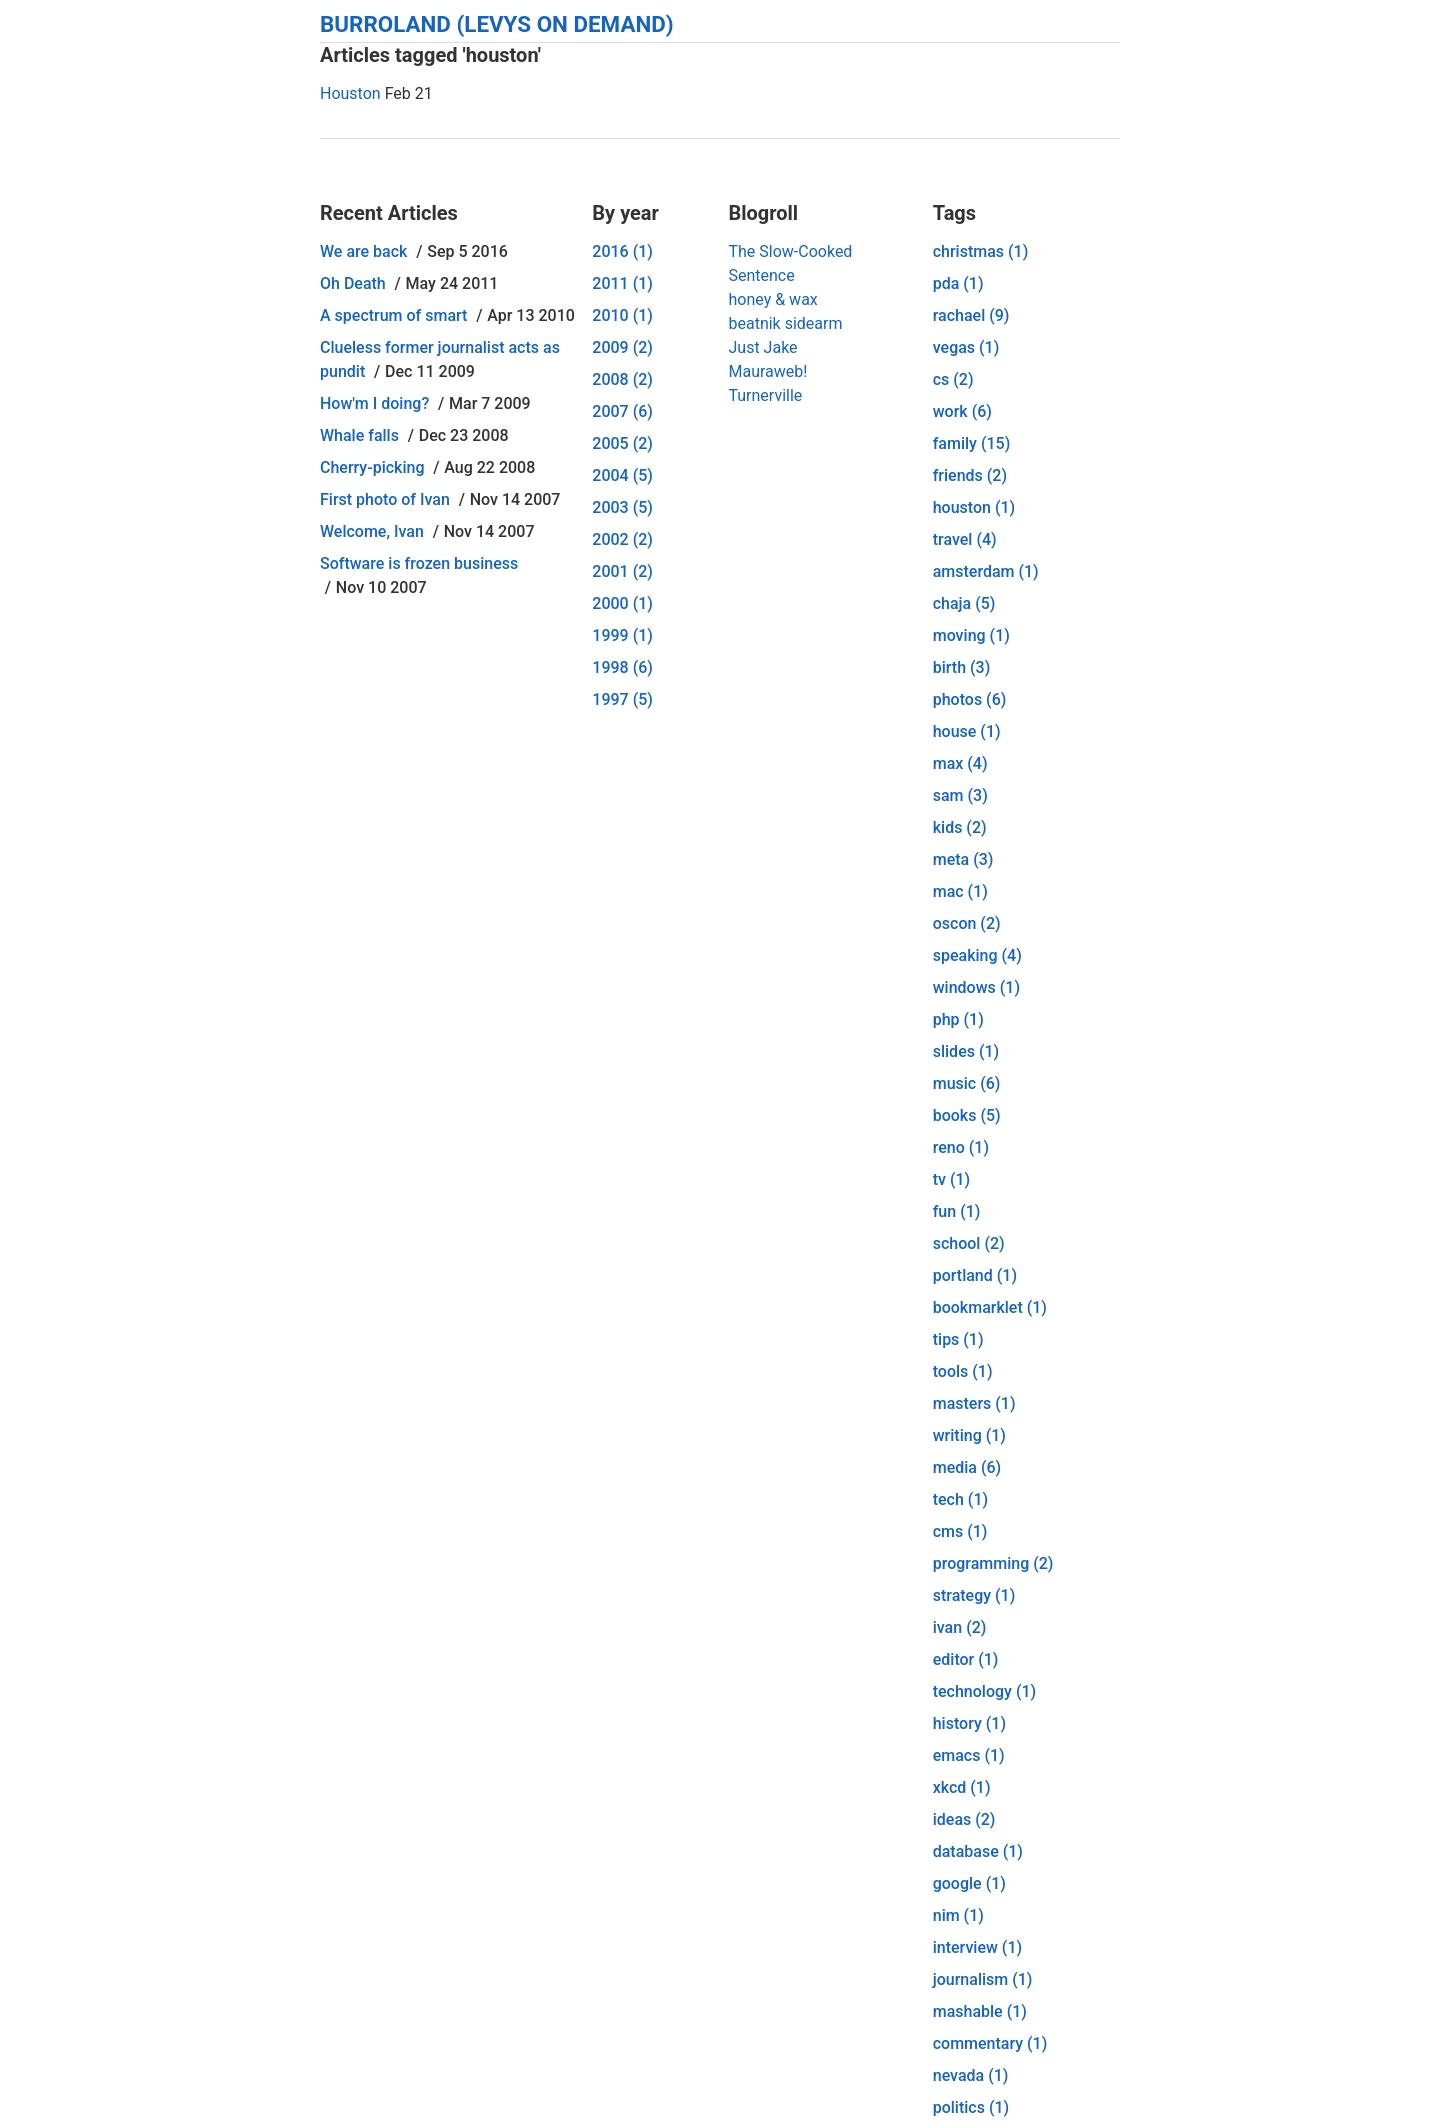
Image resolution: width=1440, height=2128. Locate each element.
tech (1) (960, 1499)
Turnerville (765, 395)
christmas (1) (981, 251)
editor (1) (966, 1659)
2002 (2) (622, 539)
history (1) (969, 1723)
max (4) (960, 763)
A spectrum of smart (393, 315)
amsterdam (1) (986, 571)
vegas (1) (966, 347)
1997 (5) (622, 699)
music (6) (967, 1083)
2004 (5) (622, 475)
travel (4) (965, 539)
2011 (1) (622, 283)
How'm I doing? (374, 403)
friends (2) (970, 475)
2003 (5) (622, 507)
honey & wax (772, 299)
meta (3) (963, 859)
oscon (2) (967, 923)
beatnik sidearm (785, 323)
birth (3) (962, 667)
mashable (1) (980, 2011)
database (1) (978, 1851)
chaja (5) (964, 603)
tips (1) (958, 1339)
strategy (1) (974, 1595)
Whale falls (359, 435)
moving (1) (971, 635)
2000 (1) (622, 603)
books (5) (967, 1115)
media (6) (967, 1467)
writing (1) (969, 1435)
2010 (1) (622, 315)
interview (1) (977, 1947)
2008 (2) (622, 379)
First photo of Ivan (385, 499)
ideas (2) (964, 1819)
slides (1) (966, 1051)
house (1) (967, 731)
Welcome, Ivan (372, 531)
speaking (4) (977, 955)
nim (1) (958, 1915)
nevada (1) (971, 2075)
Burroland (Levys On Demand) (497, 24)
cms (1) (960, 1531)
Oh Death (353, 283)
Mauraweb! (767, 371)
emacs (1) (969, 1755)
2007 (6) (622, 411)
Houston (350, 93)
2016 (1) (622, 251)
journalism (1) (983, 1979)
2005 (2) (622, 443)
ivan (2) (960, 1627)
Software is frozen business (419, 563)
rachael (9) (971, 315)
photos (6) (970, 699)
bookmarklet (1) (990, 1307)
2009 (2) (622, 347)
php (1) (958, 1019)
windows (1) (976, 987)
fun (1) (957, 1211)
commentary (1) (990, 2043)
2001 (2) (622, 571)
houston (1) (974, 507)
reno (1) (961, 1147)
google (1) (969, 1883)
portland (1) (975, 1275)
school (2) (969, 1243)
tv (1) (951, 1179)
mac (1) (960, 891)
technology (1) (984, 1691)
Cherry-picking (372, 467)
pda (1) (958, 283)
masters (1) (974, 1403)
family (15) (972, 443)
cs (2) (953, 379)
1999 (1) (622, 635)
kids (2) (960, 827)
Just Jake (762, 347)
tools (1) (963, 1371)
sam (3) (960, 795)
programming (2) (993, 1563)
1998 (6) (622, 667)
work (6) (962, 411)
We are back (363, 251)
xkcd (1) (962, 1787)
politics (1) (971, 2107)
